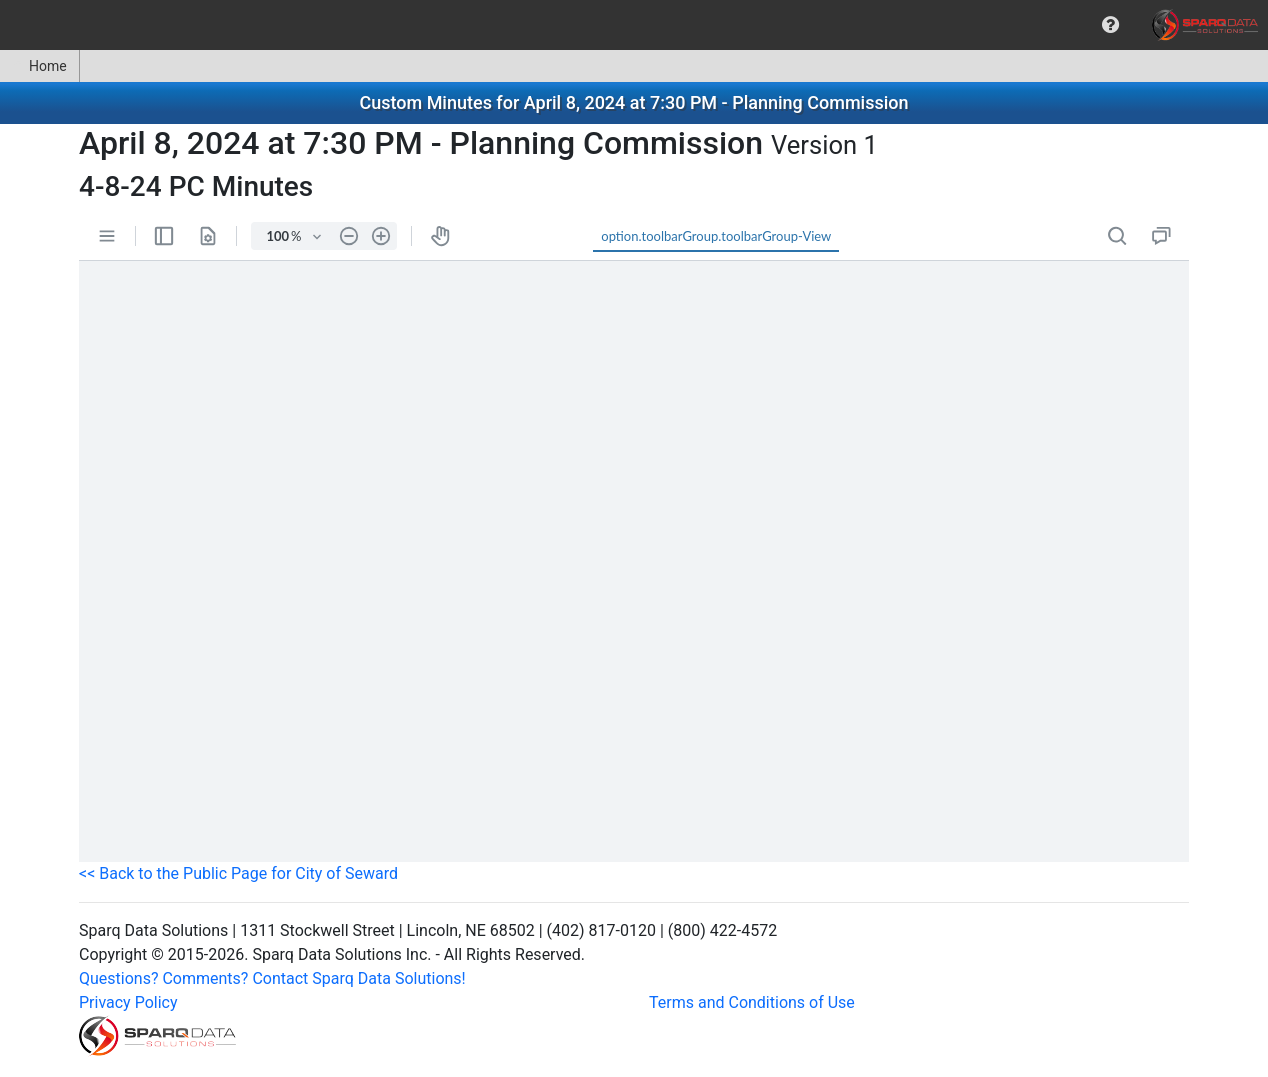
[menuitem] (1110, 25)
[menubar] (634, 25)
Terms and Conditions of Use (752, 1002)
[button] (1110, 25)
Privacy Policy (128, 1002)
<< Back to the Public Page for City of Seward (238, 873)
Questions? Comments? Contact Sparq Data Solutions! (272, 978)
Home (39, 66)
